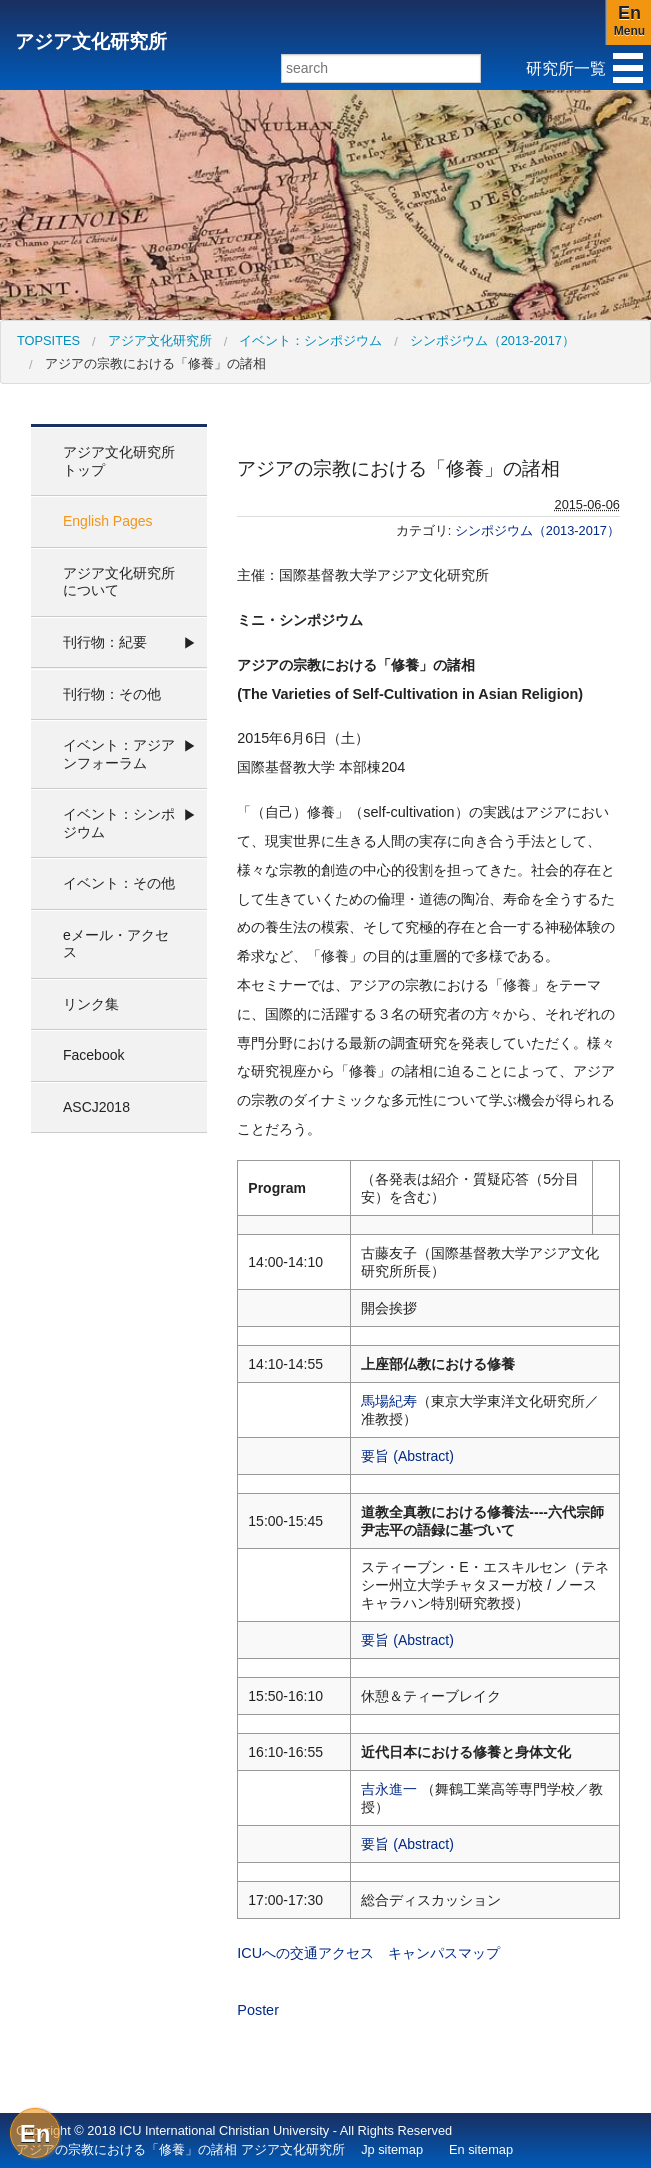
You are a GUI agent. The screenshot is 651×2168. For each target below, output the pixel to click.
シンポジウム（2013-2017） (492, 340)
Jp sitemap (392, 2149)
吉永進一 (389, 1789)
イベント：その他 (119, 883)
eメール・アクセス (116, 944)
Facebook (93, 1055)
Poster (258, 2010)
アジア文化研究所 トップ (119, 461)
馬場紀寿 (389, 1401)
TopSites (48, 340)
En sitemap (481, 2149)
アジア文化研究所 (91, 41)
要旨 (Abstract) (407, 1456)
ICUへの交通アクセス (305, 1953)
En (35, 2133)
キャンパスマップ (444, 1953)
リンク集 (91, 1004)
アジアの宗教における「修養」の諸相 (155, 363)
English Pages (108, 521)
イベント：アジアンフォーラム (119, 754)
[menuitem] (48, 340)
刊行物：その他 (112, 694)
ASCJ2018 (96, 1107)
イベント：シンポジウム (310, 340)
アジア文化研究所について (119, 582)
